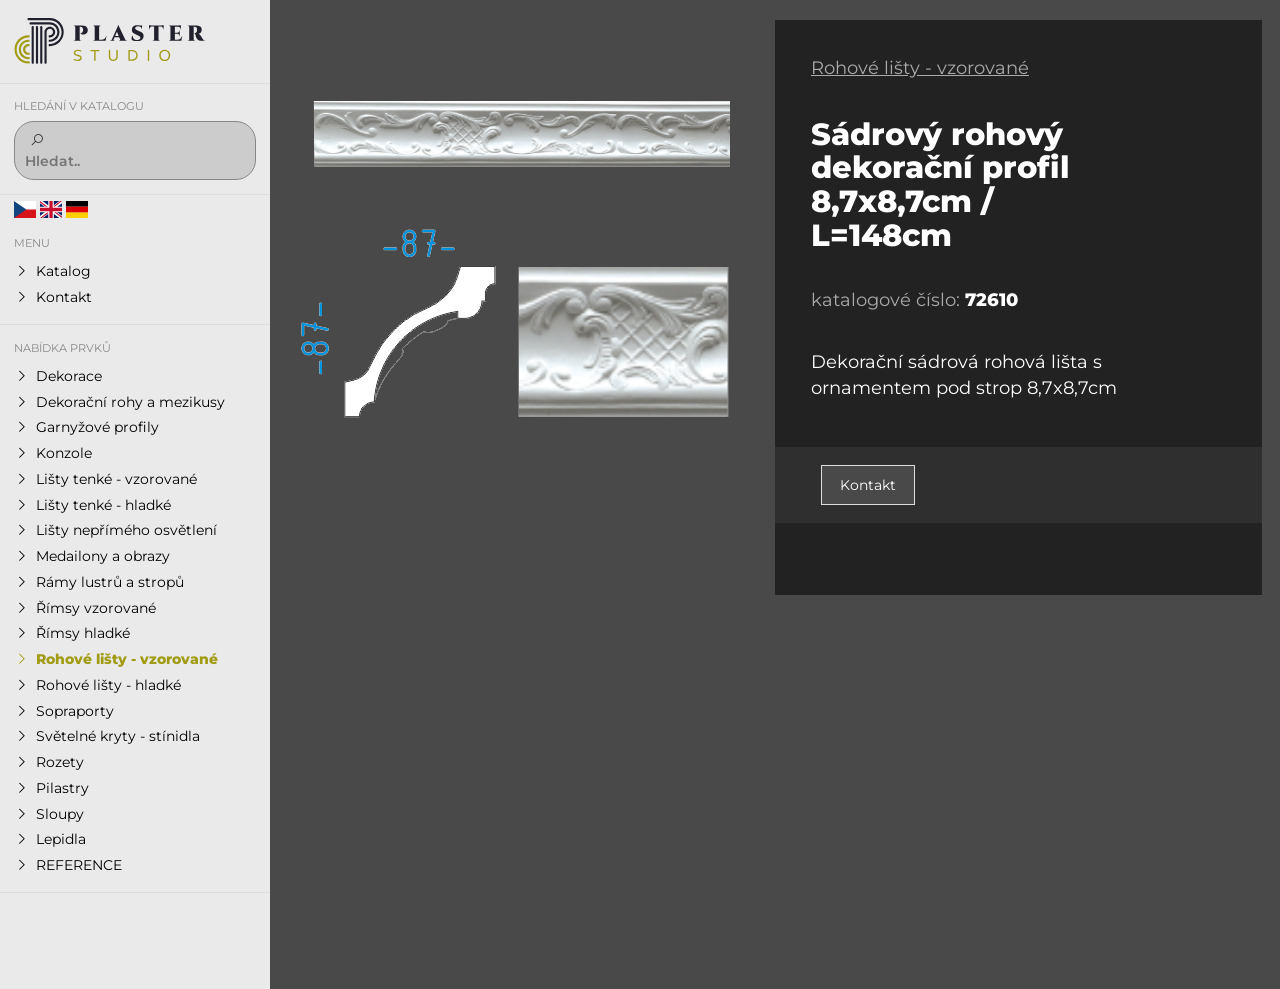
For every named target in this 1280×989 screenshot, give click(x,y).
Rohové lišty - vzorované (920, 68)
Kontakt (868, 485)
